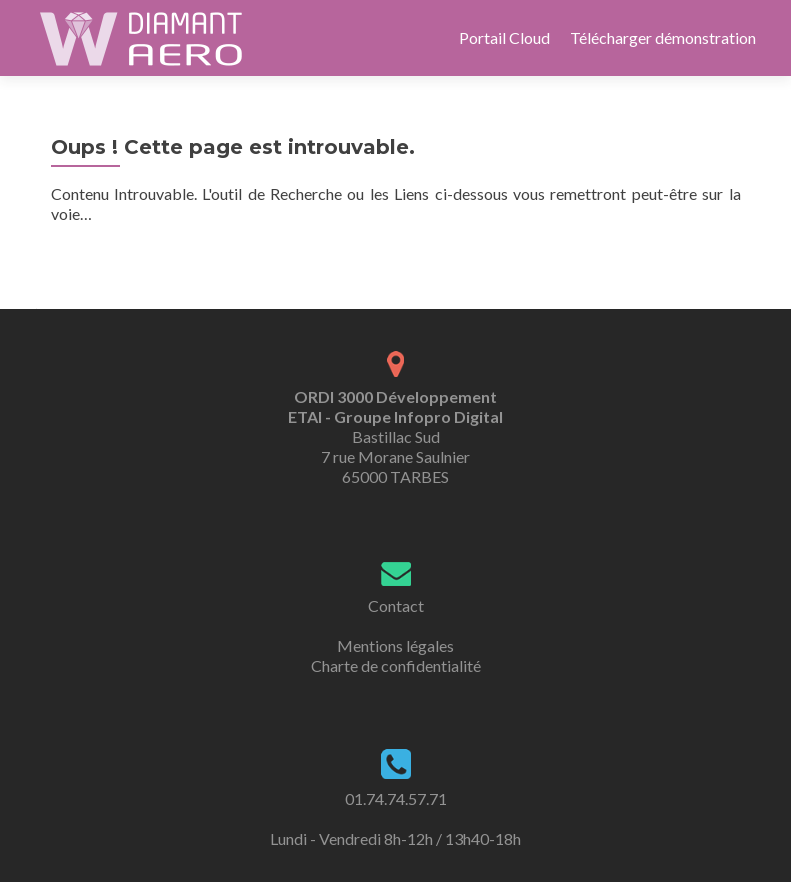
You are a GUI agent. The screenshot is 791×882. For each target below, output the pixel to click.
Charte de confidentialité (396, 665)
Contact (396, 605)
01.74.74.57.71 (396, 798)
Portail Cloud (504, 37)
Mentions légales (395, 645)
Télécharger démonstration (663, 37)
